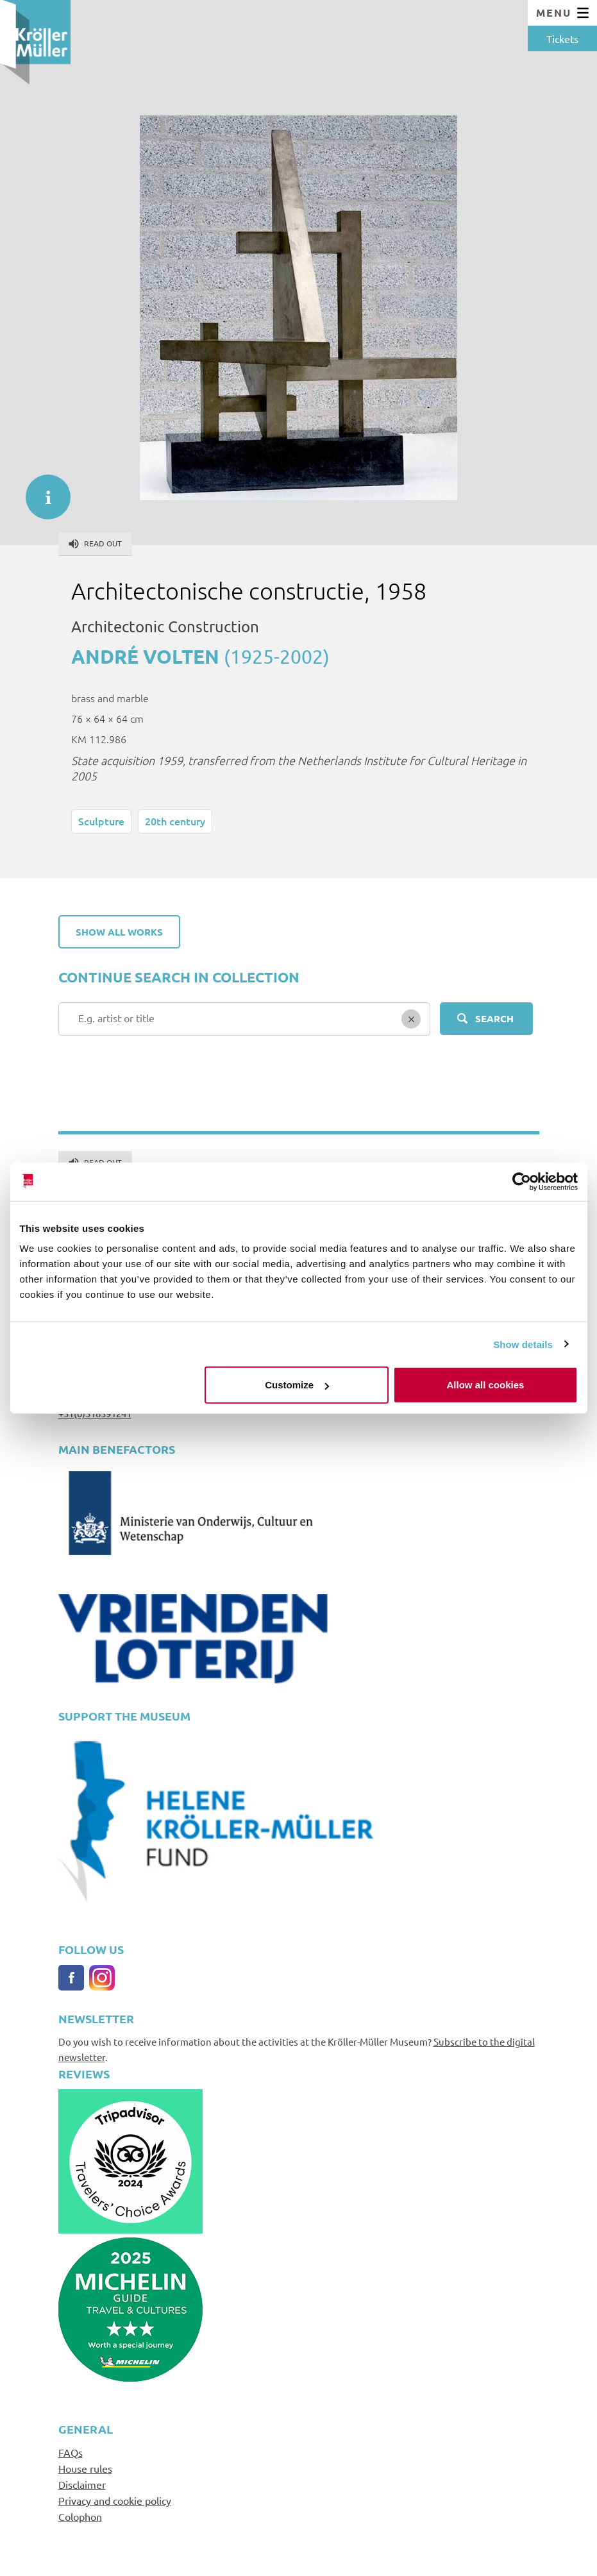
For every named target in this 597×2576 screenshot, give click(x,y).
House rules (85, 2468)
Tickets (562, 38)
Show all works (119, 931)
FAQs (70, 2452)
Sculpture (101, 821)
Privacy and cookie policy (114, 2500)
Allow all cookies (486, 1384)
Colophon (80, 2516)
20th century (175, 821)
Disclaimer (82, 2484)
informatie (42, 491)
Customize (297, 1384)
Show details (523, 1343)
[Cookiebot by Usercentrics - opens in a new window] (522, 1181)
